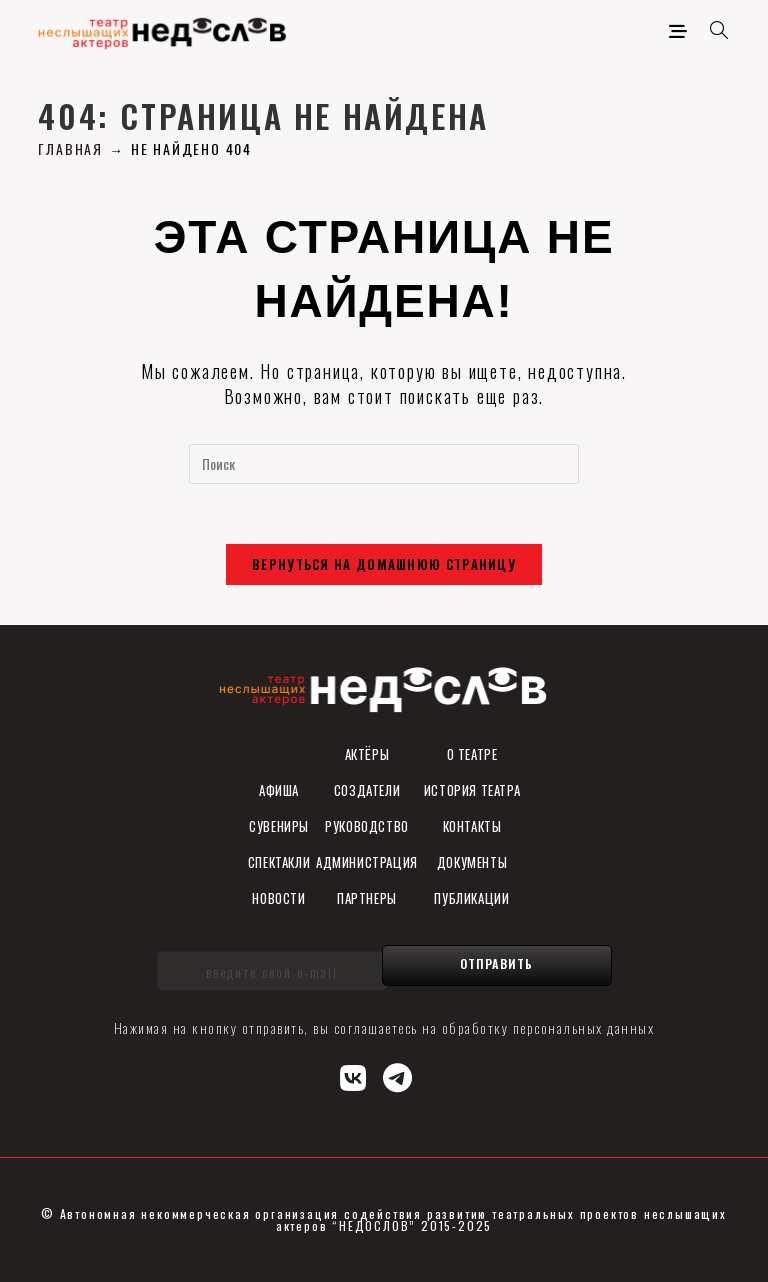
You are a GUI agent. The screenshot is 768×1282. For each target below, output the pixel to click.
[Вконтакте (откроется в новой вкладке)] (354, 1075)
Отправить (497, 963)
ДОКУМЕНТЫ (472, 862)
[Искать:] (712, 30)
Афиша (279, 790)
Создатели (367, 790)
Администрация (367, 862)
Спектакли (279, 862)
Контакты (472, 826)
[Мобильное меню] (682, 30)
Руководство (367, 826)
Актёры (367, 754)
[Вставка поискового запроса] (384, 464)
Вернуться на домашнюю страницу (384, 564)
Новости (278, 898)
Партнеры (367, 898)
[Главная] (70, 148)
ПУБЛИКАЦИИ (471, 898)
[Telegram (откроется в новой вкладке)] (398, 1075)
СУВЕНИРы (279, 826)
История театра (472, 790)
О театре (472, 754)
